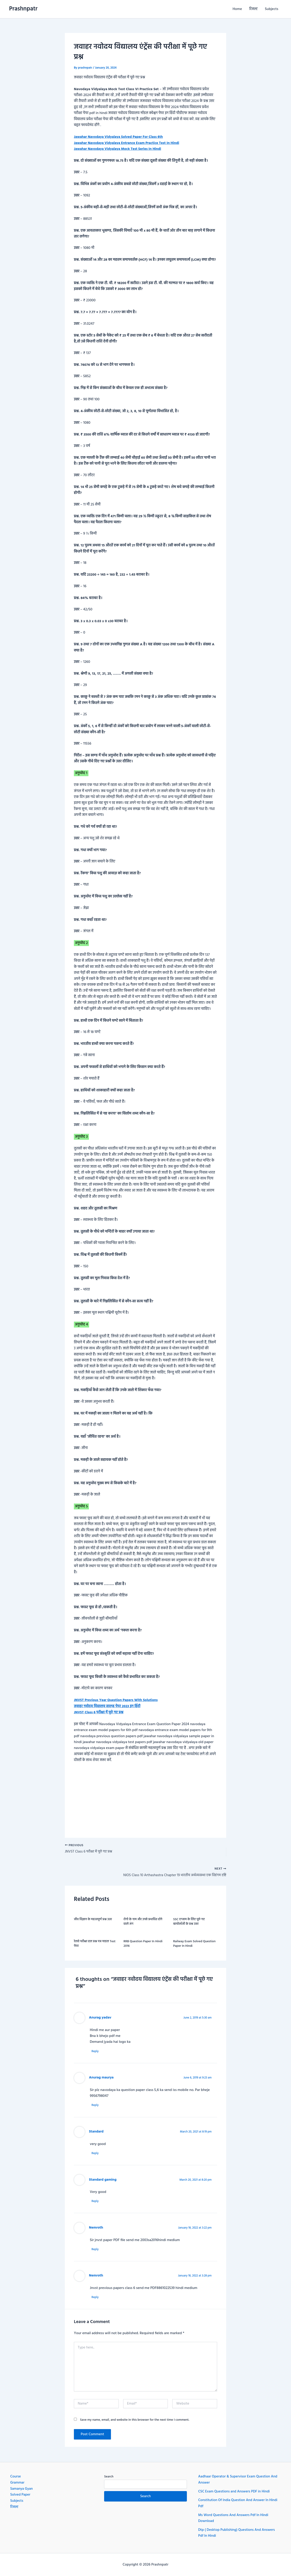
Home (237, 9)
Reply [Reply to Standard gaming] (95, 2202)
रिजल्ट (253, 9)
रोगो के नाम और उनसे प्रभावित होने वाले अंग (142, 1922)
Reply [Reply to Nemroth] (95, 2250)
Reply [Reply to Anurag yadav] (95, 2051)
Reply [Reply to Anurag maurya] (95, 2106)
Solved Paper (20, 2495)
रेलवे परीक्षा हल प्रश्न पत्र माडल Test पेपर (94, 1944)
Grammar (17, 2483)
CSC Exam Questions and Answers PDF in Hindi (235, 2492)
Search (108, 2477)
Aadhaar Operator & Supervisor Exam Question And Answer (239, 2480)
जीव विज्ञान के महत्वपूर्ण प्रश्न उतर (93, 1920)
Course (15, 2477)
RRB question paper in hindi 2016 (142, 1944)
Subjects (271, 9)
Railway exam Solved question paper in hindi (194, 1944)
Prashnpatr (23, 9)
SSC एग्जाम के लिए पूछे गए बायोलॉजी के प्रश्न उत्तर (189, 1922)
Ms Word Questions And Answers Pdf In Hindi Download (234, 2518)
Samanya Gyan (21, 2489)
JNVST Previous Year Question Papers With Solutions (117, 1700)
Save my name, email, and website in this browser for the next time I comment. (134, 2421)
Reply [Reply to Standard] (95, 2154)
